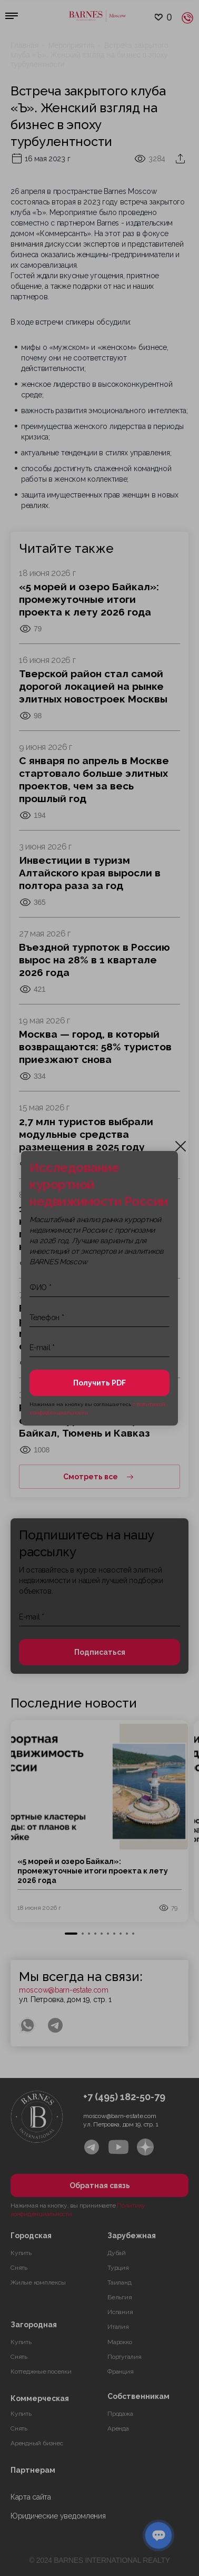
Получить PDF (99, 1383)
